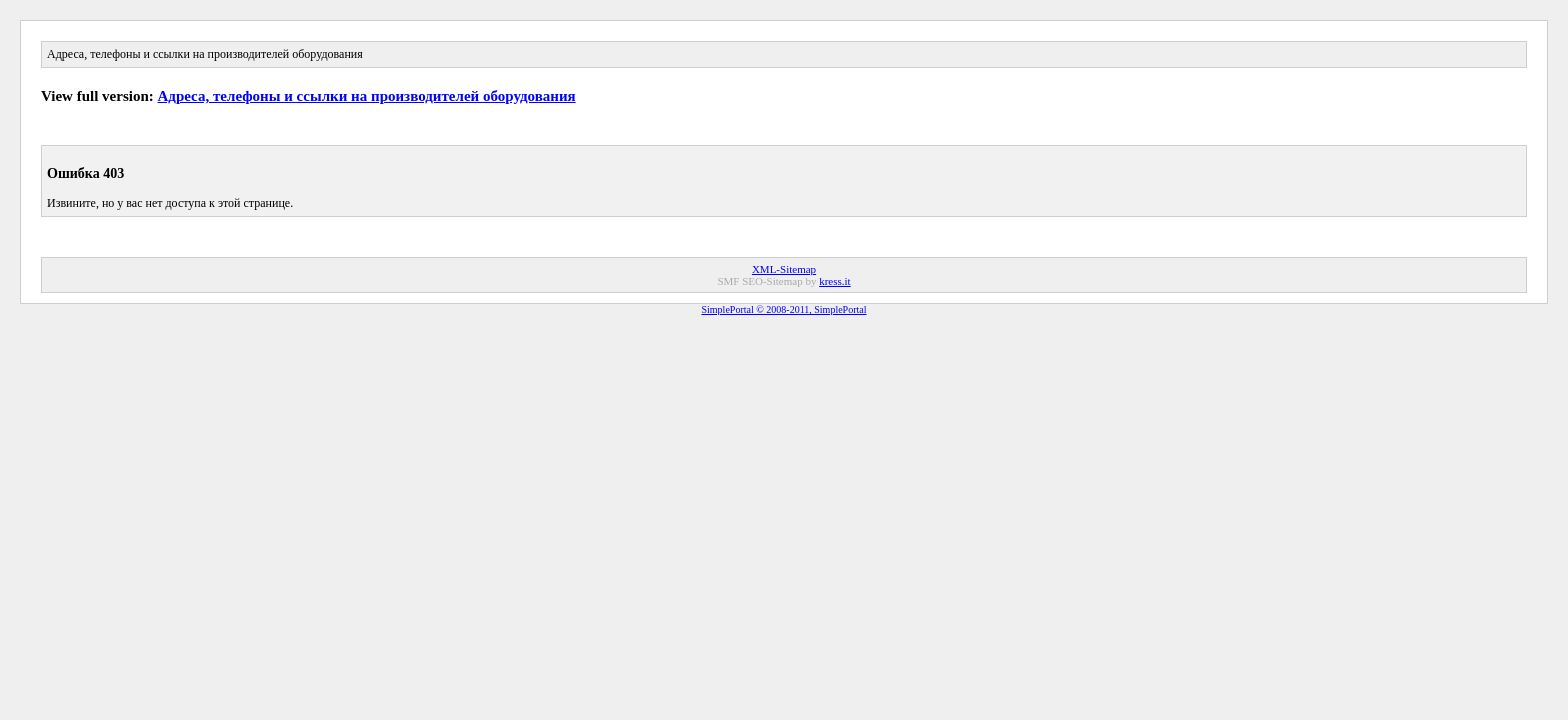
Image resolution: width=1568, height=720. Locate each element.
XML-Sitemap (784, 269)
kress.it (834, 281)
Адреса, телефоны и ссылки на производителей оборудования (367, 96)
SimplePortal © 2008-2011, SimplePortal (784, 309)
